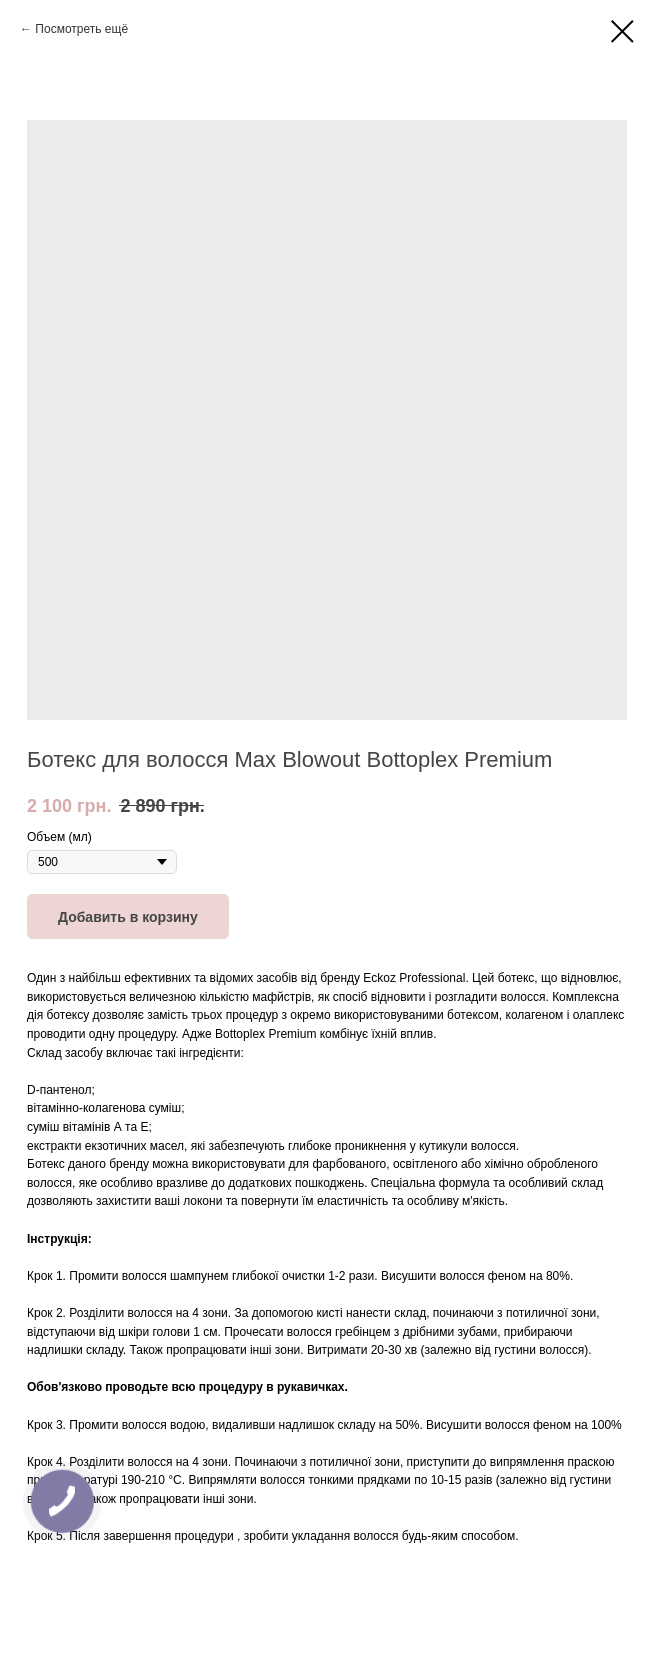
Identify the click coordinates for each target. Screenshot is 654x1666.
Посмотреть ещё (81, 29)
